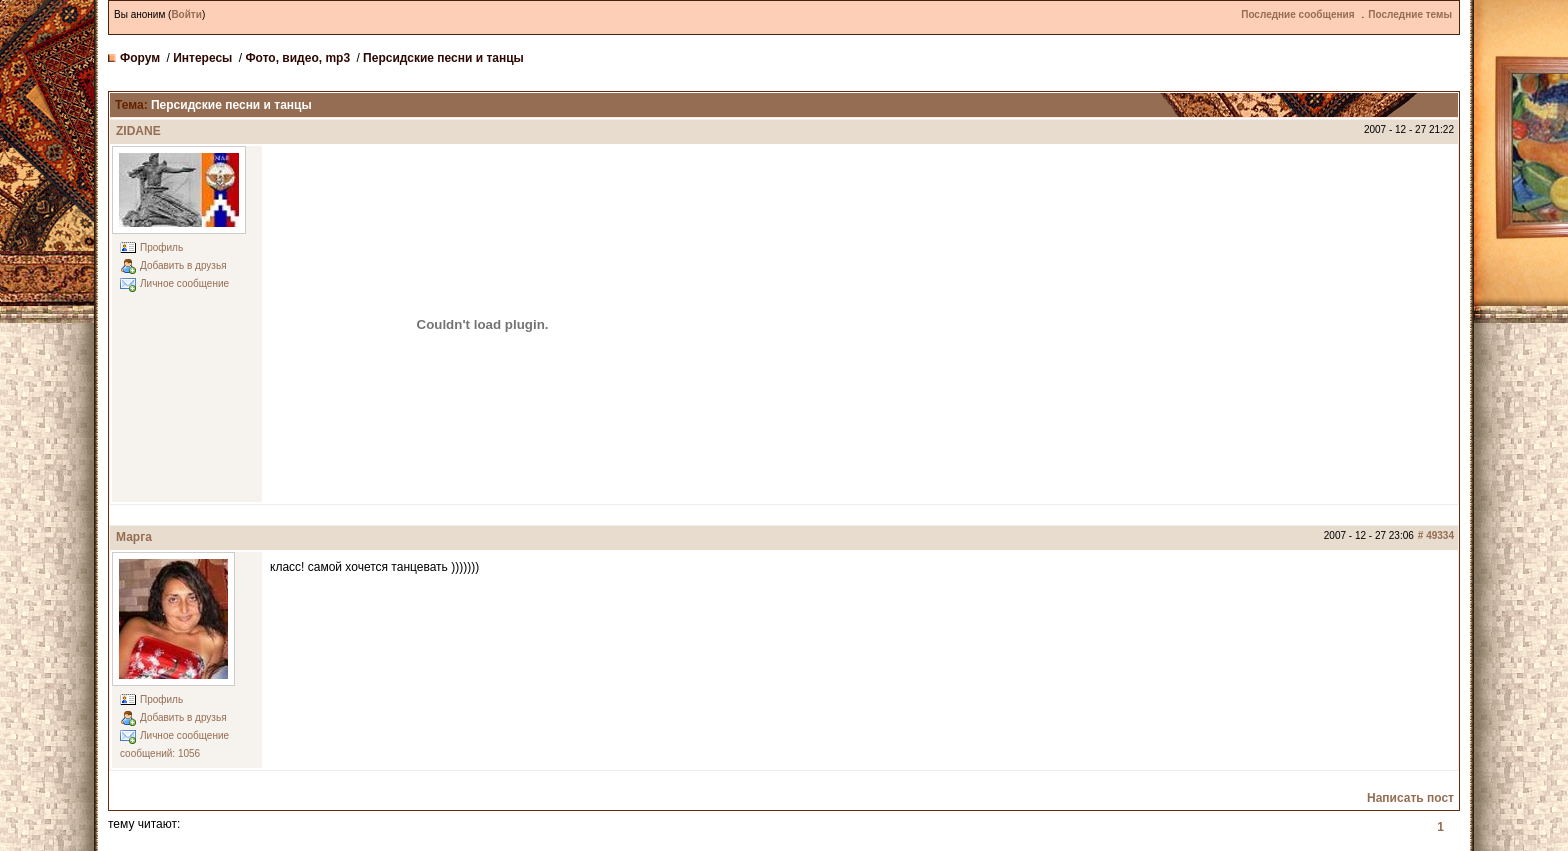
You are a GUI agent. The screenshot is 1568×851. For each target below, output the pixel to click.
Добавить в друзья (183, 265)
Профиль (161, 247)
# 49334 (1436, 535)
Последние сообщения (1297, 14)
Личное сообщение (184, 283)
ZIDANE (138, 131)
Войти (186, 14)
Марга (134, 537)
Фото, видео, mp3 (297, 58)
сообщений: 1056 (160, 753)
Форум (140, 58)
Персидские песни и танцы (443, 58)
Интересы (202, 58)
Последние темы (1410, 14)
